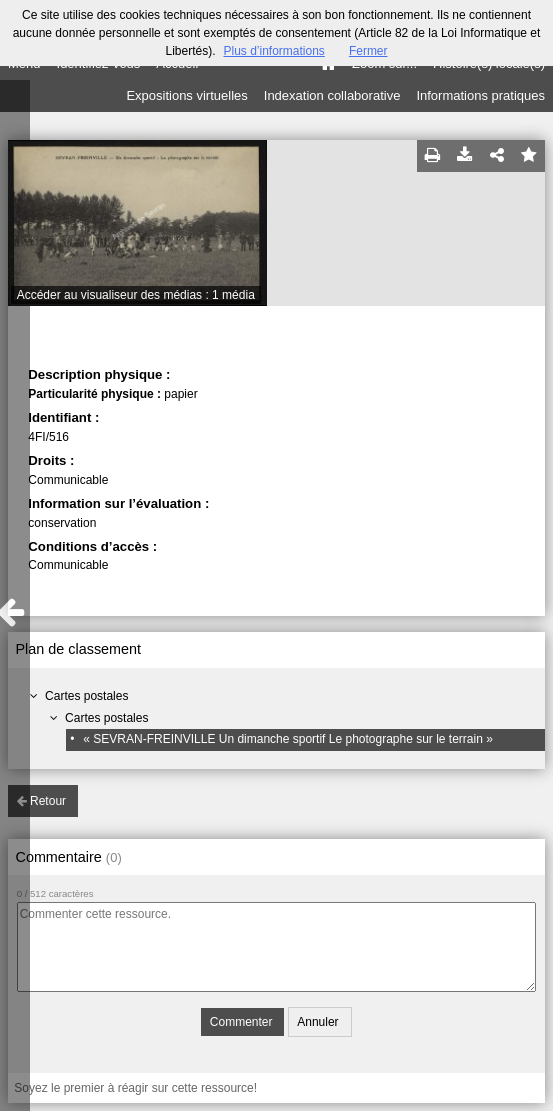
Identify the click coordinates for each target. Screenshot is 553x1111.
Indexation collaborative (332, 95)
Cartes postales (86, 696)
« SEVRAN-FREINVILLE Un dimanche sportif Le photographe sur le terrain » (288, 739)
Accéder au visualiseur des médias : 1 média (136, 295)
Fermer (368, 51)
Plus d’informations (273, 51)
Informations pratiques (480, 95)
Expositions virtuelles (186, 95)
